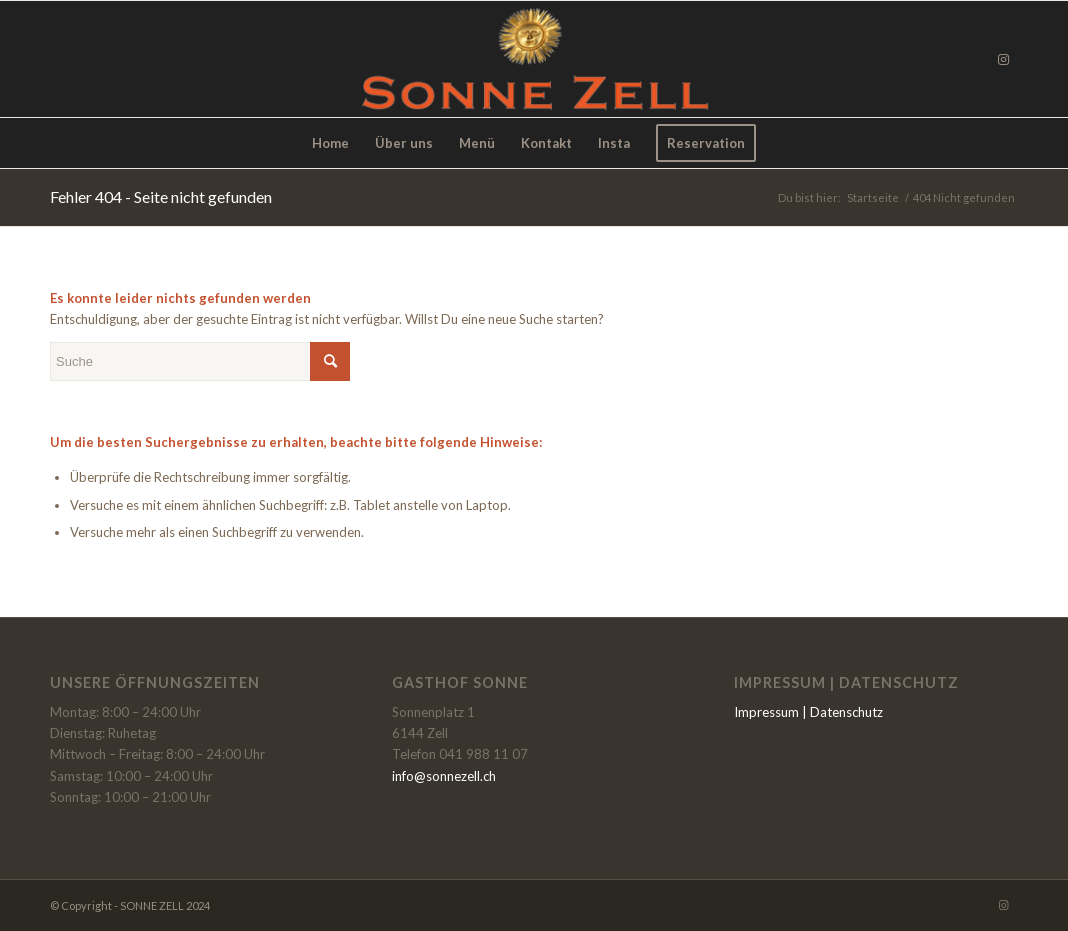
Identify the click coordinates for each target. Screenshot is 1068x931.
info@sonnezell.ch (444, 776)
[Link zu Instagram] (1003, 59)
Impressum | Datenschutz (808, 712)
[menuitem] (330, 143)
